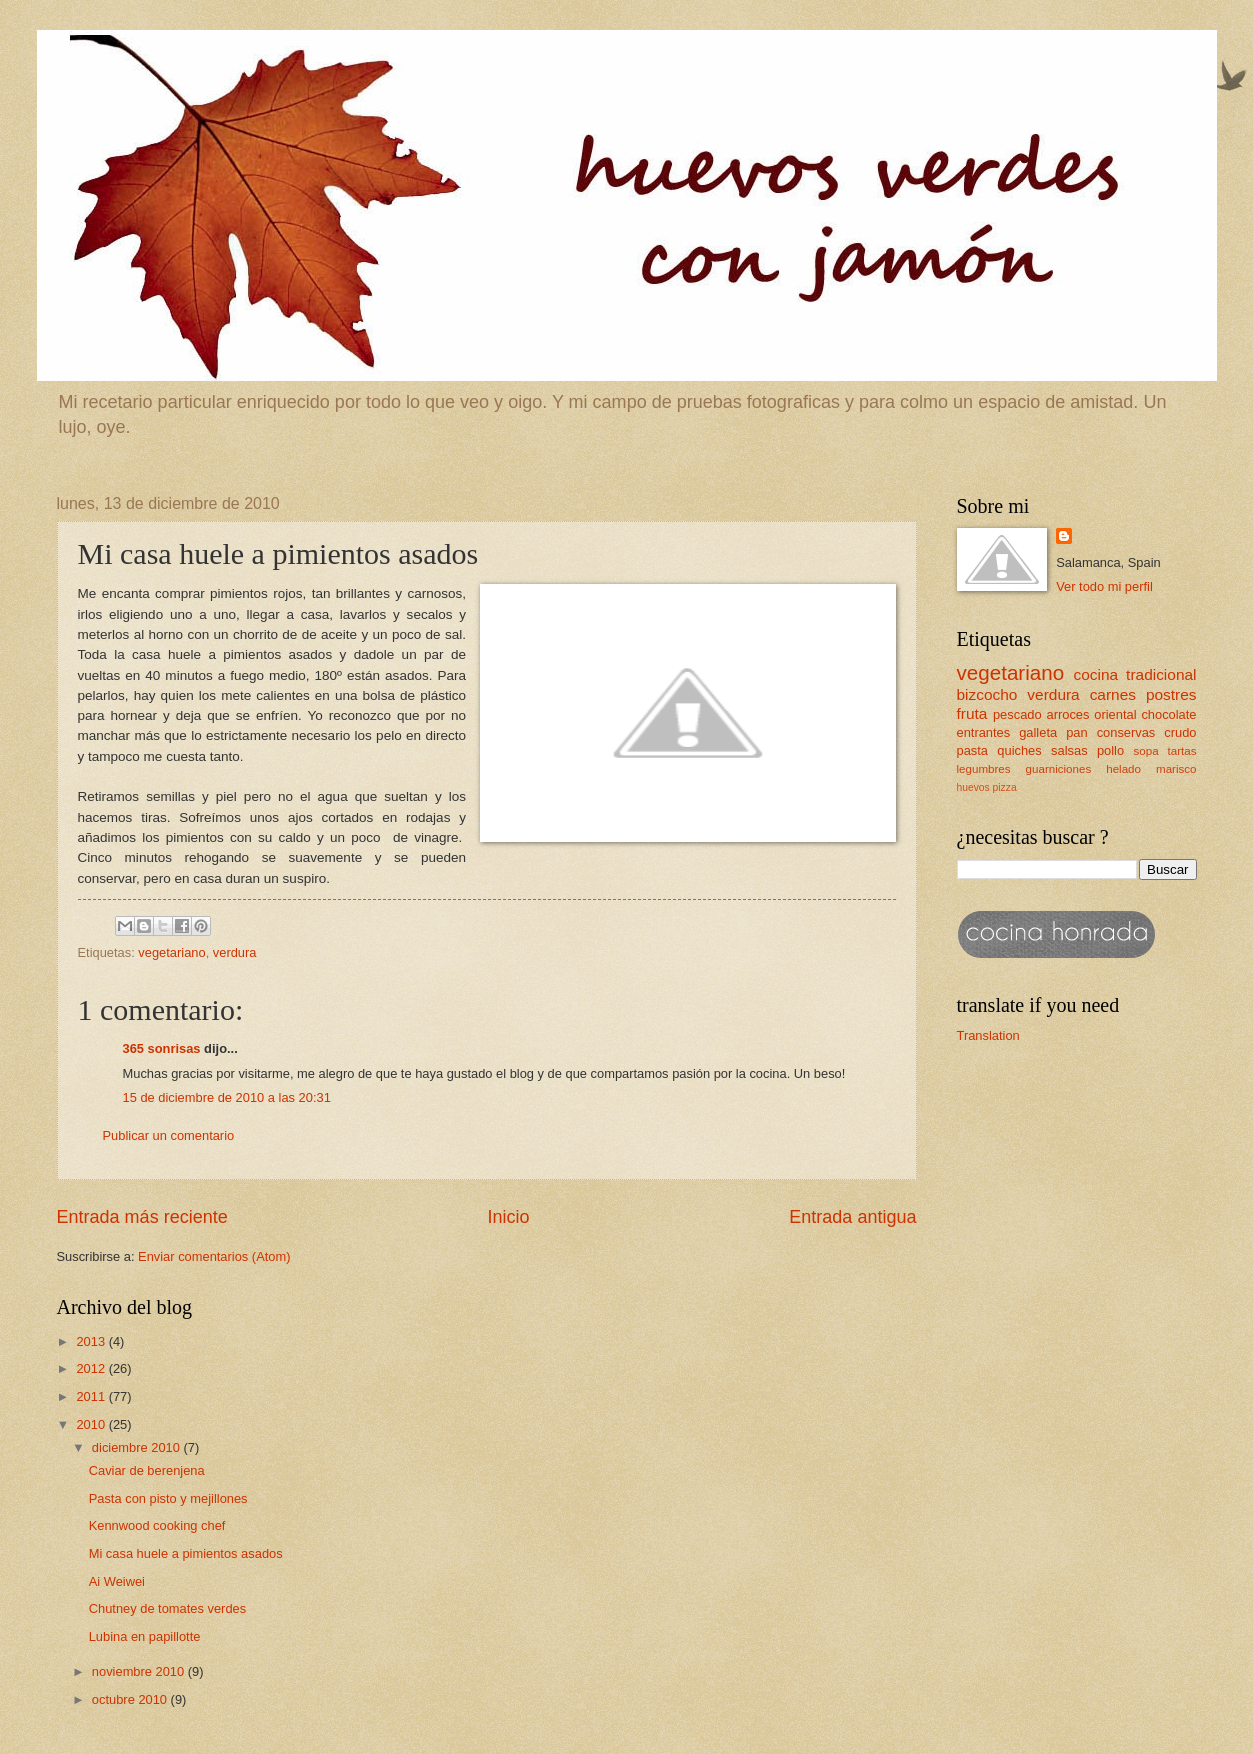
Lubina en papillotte (145, 1636)
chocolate (1168, 714)
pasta (973, 750)
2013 (92, 1341)
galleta (1038, 732)
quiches (1019, 750)
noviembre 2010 (140, 1671)
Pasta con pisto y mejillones (168, 1498)
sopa (1145, 751)
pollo (1110, 750)
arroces (1068, 714)
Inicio (508, 1217)
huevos (973, 787)
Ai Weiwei (117, 1581)
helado (1123, 769)
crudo (1180, 732)
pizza (1005, 787)
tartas (1182, 751)
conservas (1126, 732)
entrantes (984, 732)
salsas (1069, 750)
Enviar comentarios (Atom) (214, 1256)
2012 (92, 1368)
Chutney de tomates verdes (167, 1608)
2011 (92, 1396)
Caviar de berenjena (147, 1470)
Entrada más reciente (142, 1217)
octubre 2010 (131, 1699)
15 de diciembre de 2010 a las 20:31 (227, 1097)
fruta (972, 713)
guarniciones (1059, 769)
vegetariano (171, 952)
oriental (1115, 714)
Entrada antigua (852, 1217)
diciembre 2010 (138, 1447)
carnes (1113, 694)
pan (1076, 732)
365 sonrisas (162, 1048)
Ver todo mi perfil (1104, 586)
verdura (235, 952)
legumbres (984, 769)
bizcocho (987, 694)
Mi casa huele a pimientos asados (186, 1553)
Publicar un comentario (169, 1135)
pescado (1017, 714)
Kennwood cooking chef (157, 1525)
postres (1171, 694)
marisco (1176, 769)
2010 (92, 1424)
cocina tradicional (1135, 674)
